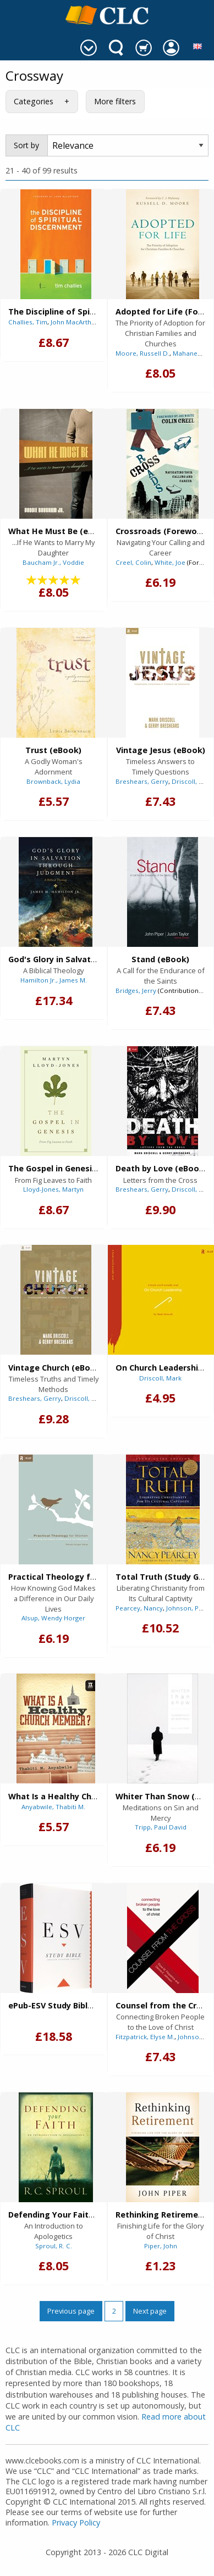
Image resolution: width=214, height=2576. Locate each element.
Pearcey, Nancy (139, 1608)
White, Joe (170, 562)
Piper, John (160, 2246)
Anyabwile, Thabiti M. (53, 1807)
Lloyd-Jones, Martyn (53, 1189)
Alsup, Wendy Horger (53, 1618)
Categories (33, 101)
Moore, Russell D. (142, 353)
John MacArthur (74, 322)
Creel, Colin (133, 562)
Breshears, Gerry (142, 781)
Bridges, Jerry (136, 990)
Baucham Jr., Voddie (53, 562)
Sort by (26, 145)
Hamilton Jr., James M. (53, 980)
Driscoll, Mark (193, 781)
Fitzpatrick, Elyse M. (145, 2037)
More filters (115, 101)
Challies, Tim (27, 322)
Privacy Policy (76, 2522)
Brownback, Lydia (53, 781)
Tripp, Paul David (160, 1827)
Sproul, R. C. (53, 2246)
